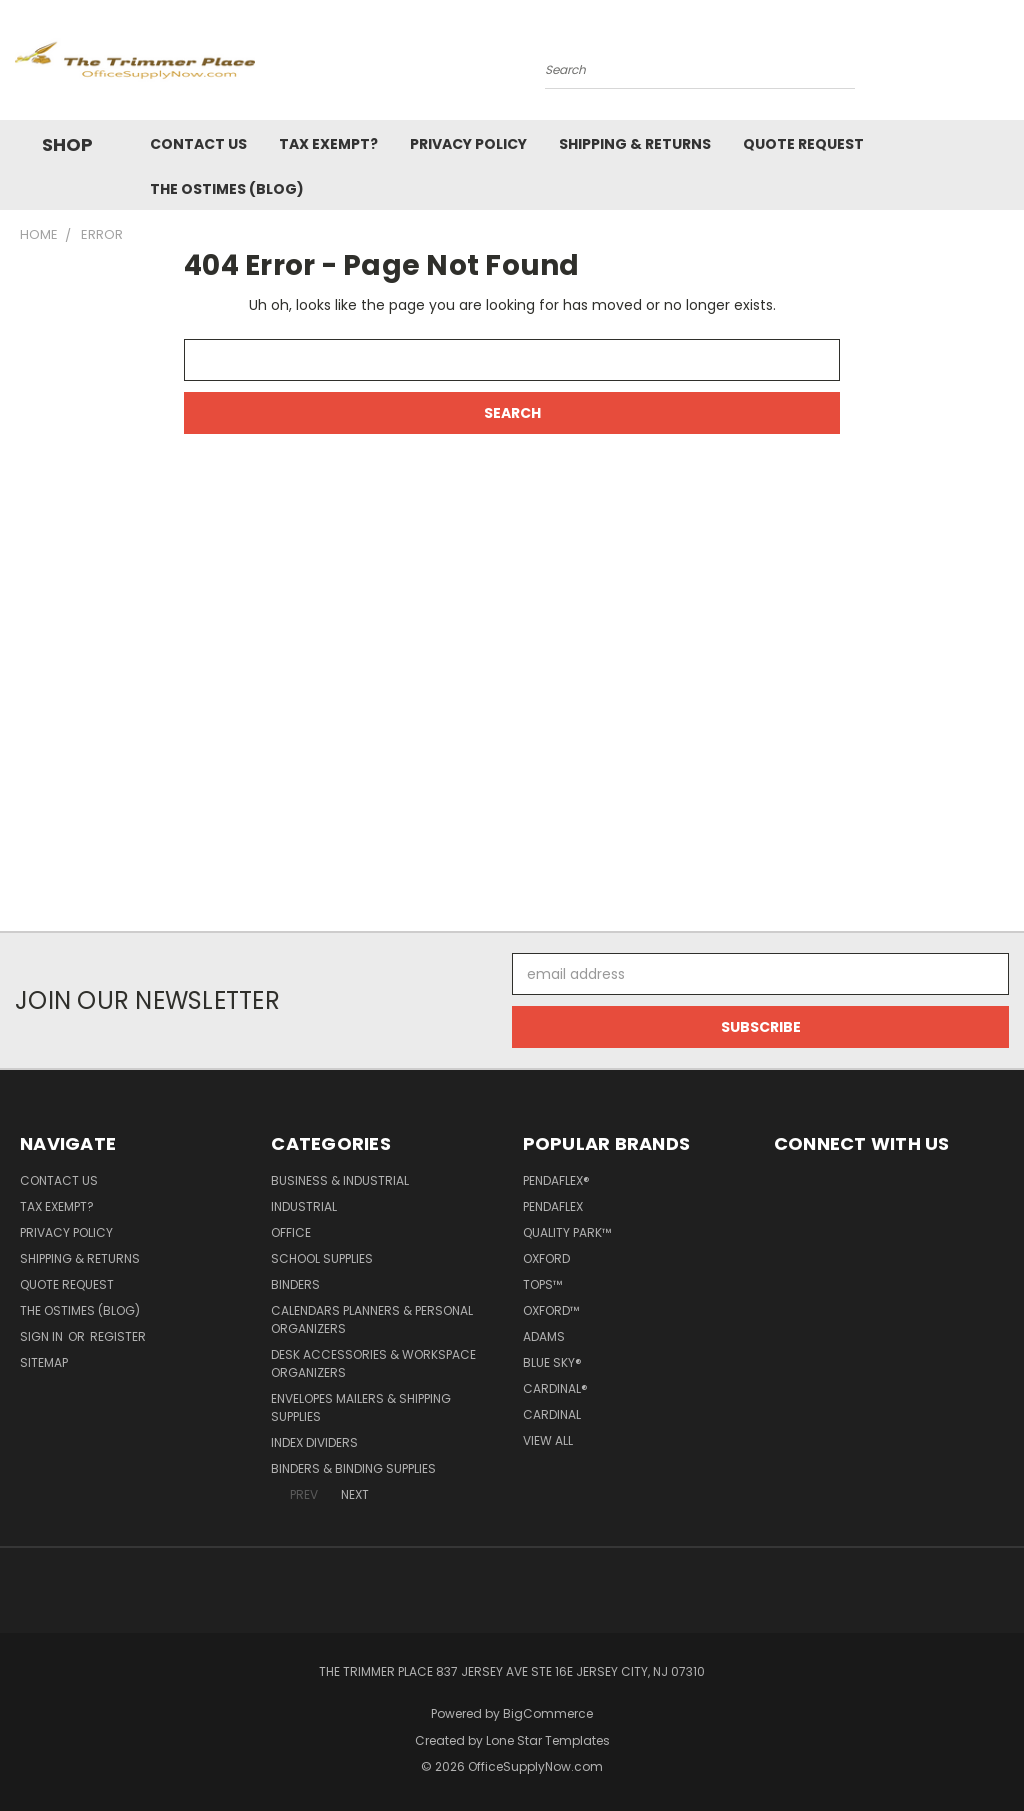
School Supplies (322, 1258)
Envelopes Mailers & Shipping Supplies (361, 1407)
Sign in (43, 1336)
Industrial (304, 1206)
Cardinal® (555, 1388)
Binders (295, 1284)
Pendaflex (553, 1206)
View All (548, 1440)
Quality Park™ (567, 1232)
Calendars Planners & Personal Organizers (372, 1319)
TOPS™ (542, 1284)
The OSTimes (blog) (227, 189)
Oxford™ (551, 1310)
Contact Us (198, 144)
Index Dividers (314, 1442)
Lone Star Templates (548, 1740)
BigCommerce (548, 1713)
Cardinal (552, 1414)
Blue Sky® (552, 1362)
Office (291, 1232)
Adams (544, 1336)
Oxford (546, 1258)
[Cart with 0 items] (1004, 65)
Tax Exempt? (328, 144)
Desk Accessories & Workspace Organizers (373, 1363)
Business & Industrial (340, 1180)
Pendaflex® (556, 1180)
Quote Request (803, 144)
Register (118, 1336)
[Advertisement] (512, 707)
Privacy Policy (468, 144)
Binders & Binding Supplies (353, 1468)
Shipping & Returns (635, 144)
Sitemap (44, 1362)
